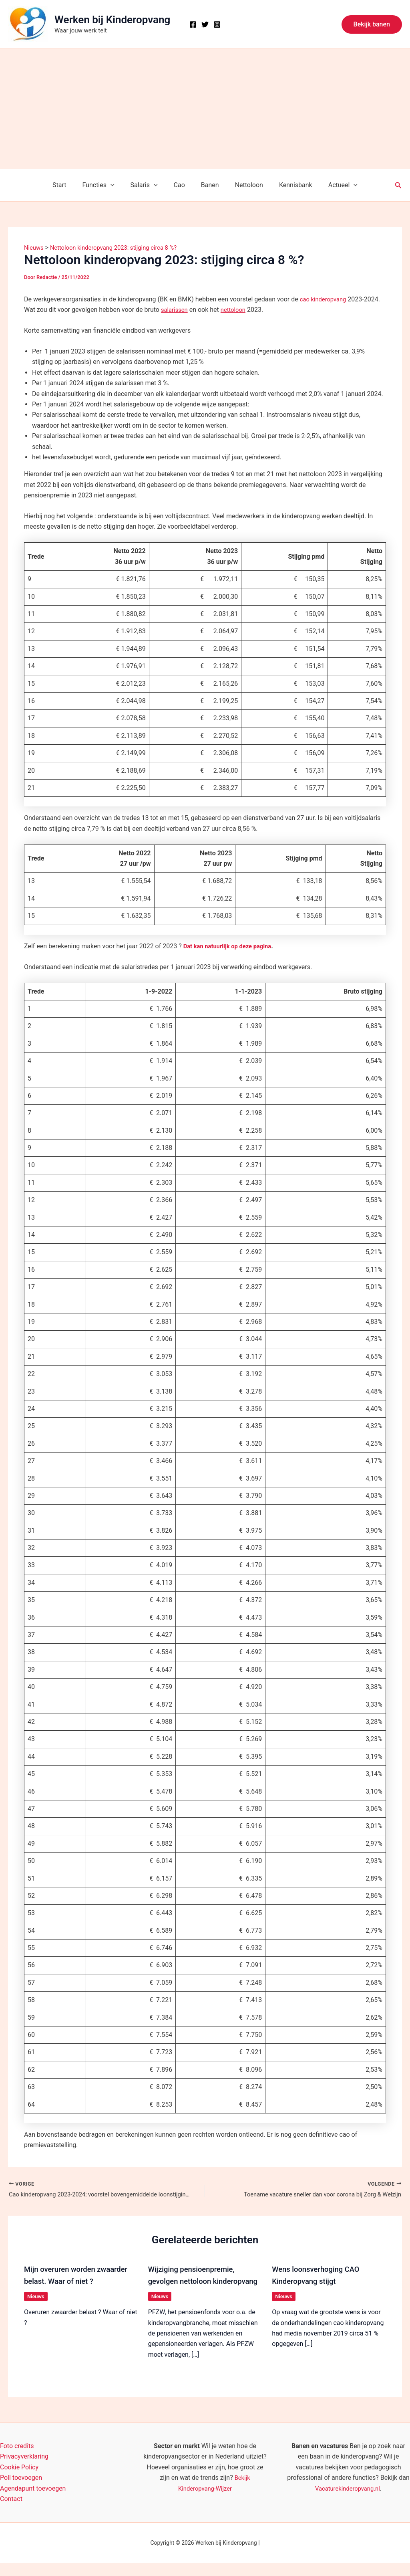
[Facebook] (193, 24)
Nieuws (36, 2297)
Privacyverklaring (24, 2469)
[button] (372, 24)
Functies (106, 185)
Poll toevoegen (21, 2491)
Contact (11, 2512)
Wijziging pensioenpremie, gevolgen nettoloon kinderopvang (195, 2282)
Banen (208, 185)
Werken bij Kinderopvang (112, 20)
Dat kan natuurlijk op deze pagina (231, 946)
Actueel (331, 185)
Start (70, 185)
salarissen (175, 309)
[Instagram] (217, 24)
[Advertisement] (205, 109)
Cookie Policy (19, 2480)
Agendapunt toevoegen (33, 2501)
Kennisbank (287, 185)
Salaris (149, 185)
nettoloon (236, 309)
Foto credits (17, 2459)
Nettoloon (244, 185)
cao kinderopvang (325, 299)
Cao (181, 185)
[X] (205, 24)
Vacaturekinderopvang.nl (347, 2501)
